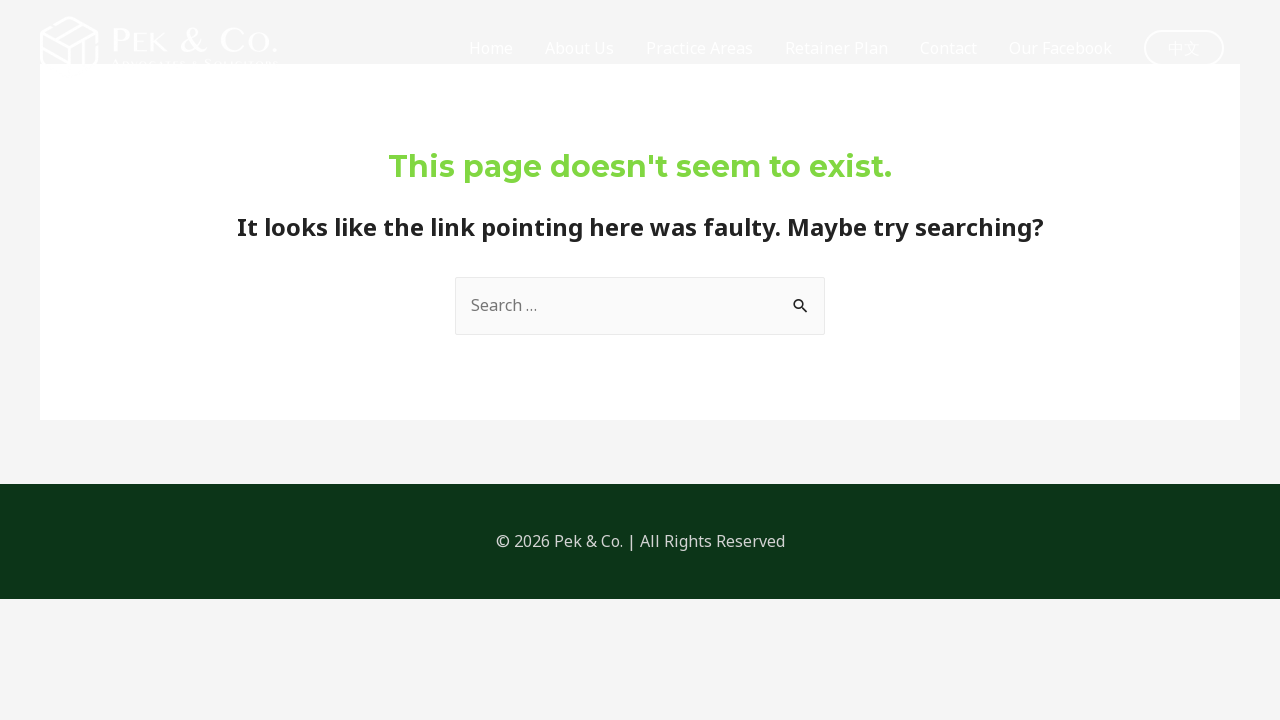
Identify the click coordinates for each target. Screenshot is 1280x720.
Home (491, 48)
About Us (579, 48)
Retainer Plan (836, 48)
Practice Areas (699, 48)
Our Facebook (1060, 48)
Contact (948, 48)
